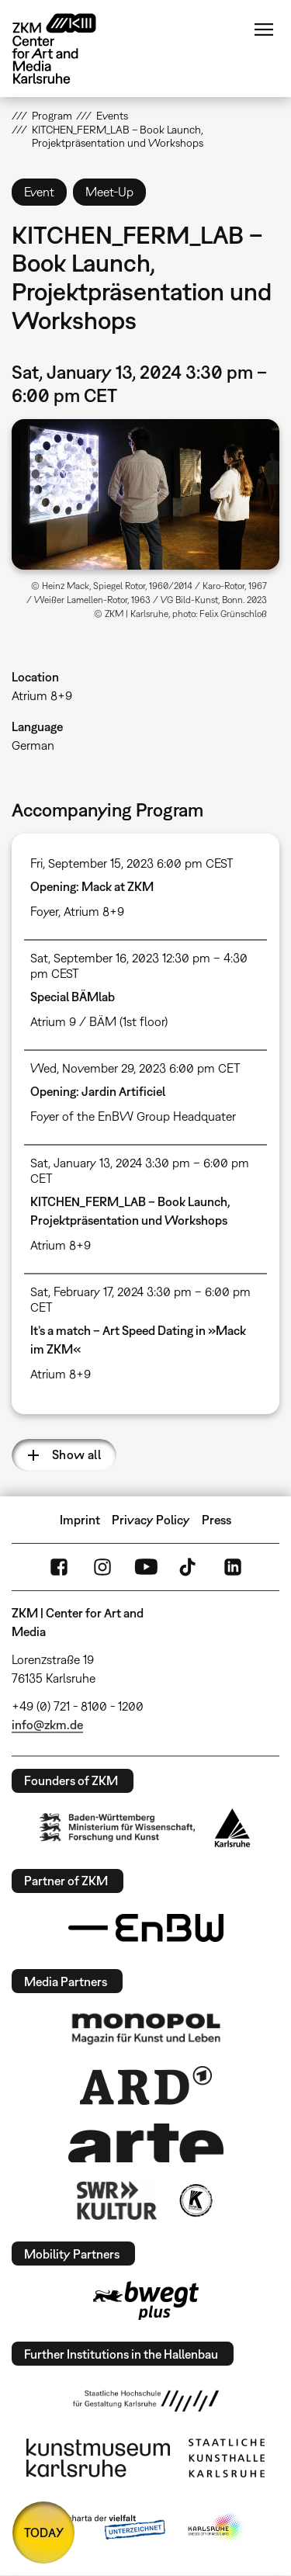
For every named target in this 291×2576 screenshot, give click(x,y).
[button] (145, 494)
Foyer (44, 911)
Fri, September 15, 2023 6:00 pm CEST (132, 863)
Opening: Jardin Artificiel (97, 1091)
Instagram (102, 1567)
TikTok (189, 1567)
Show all (76, 1454)
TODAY (44, 2533)
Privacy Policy (151, 1520)
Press (216, 1520)
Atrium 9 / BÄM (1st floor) (99, 1021)
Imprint (80, 1520)
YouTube (145, 1567)
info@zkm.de (47, 1725)
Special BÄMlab (72, 997)
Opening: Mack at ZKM (92, 886)
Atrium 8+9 (42, 695)
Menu (263, 29)
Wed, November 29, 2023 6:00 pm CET (135, 1068)
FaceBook (58, 1567)
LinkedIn (232, 1567)
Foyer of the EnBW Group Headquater (133, 1116)
